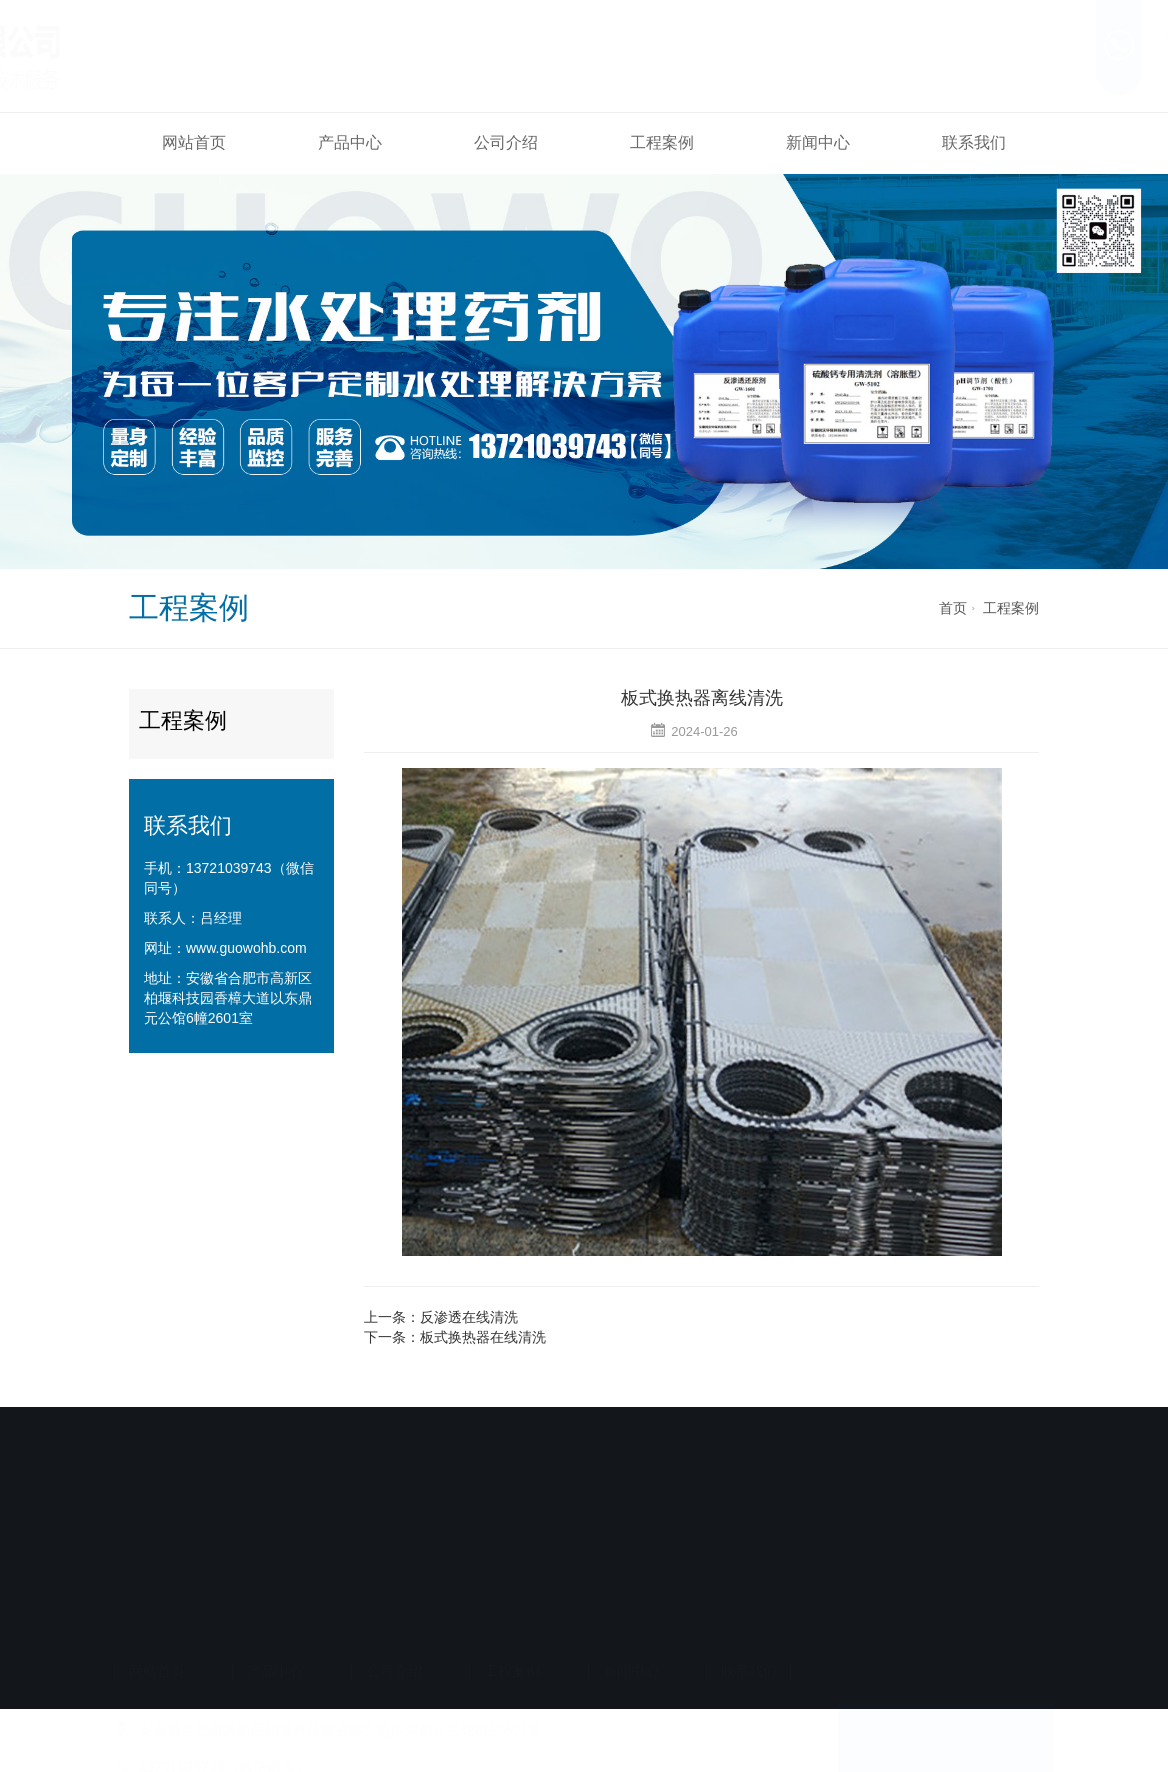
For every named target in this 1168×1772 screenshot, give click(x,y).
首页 (953, 608)
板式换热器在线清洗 (483, 1337)
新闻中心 (818, 142)
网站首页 (194, 142)
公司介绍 (506, 142)
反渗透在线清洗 (469, 1317)
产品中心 (350, 142)
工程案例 (662, 142)
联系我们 (974, 142)
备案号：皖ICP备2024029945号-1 (577, 1601)
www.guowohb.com (246, 948)
